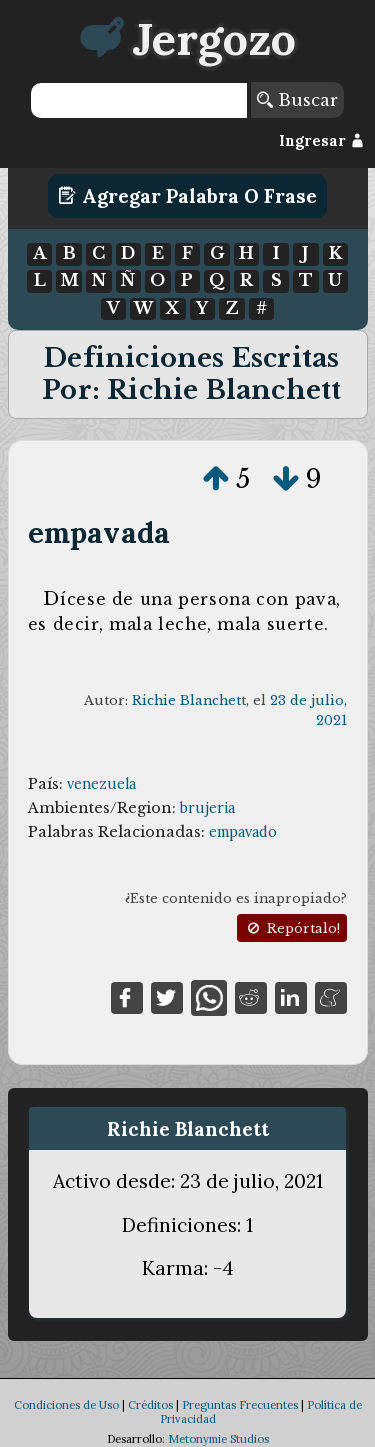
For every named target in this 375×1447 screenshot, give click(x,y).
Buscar (297, 100)
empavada (99, 532)
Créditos (150, 1405)
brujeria (207, 808)
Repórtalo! (292, 928)
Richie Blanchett (189, 700)
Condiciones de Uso (66, 1405)
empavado (243, 832)
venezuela (101, 784)
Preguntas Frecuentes (240, 1405)
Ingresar (321, 141)
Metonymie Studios (218, 1439)
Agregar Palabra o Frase (187, 196)
